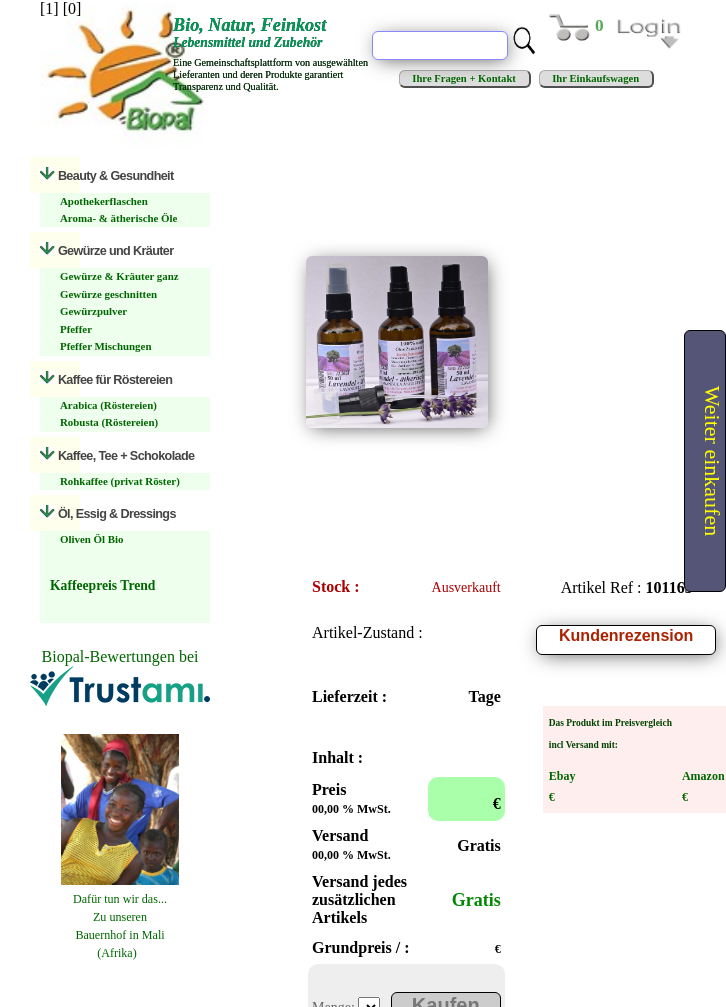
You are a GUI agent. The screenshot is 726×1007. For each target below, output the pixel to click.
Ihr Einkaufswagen (596, 78)
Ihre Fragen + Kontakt (464, 78)
